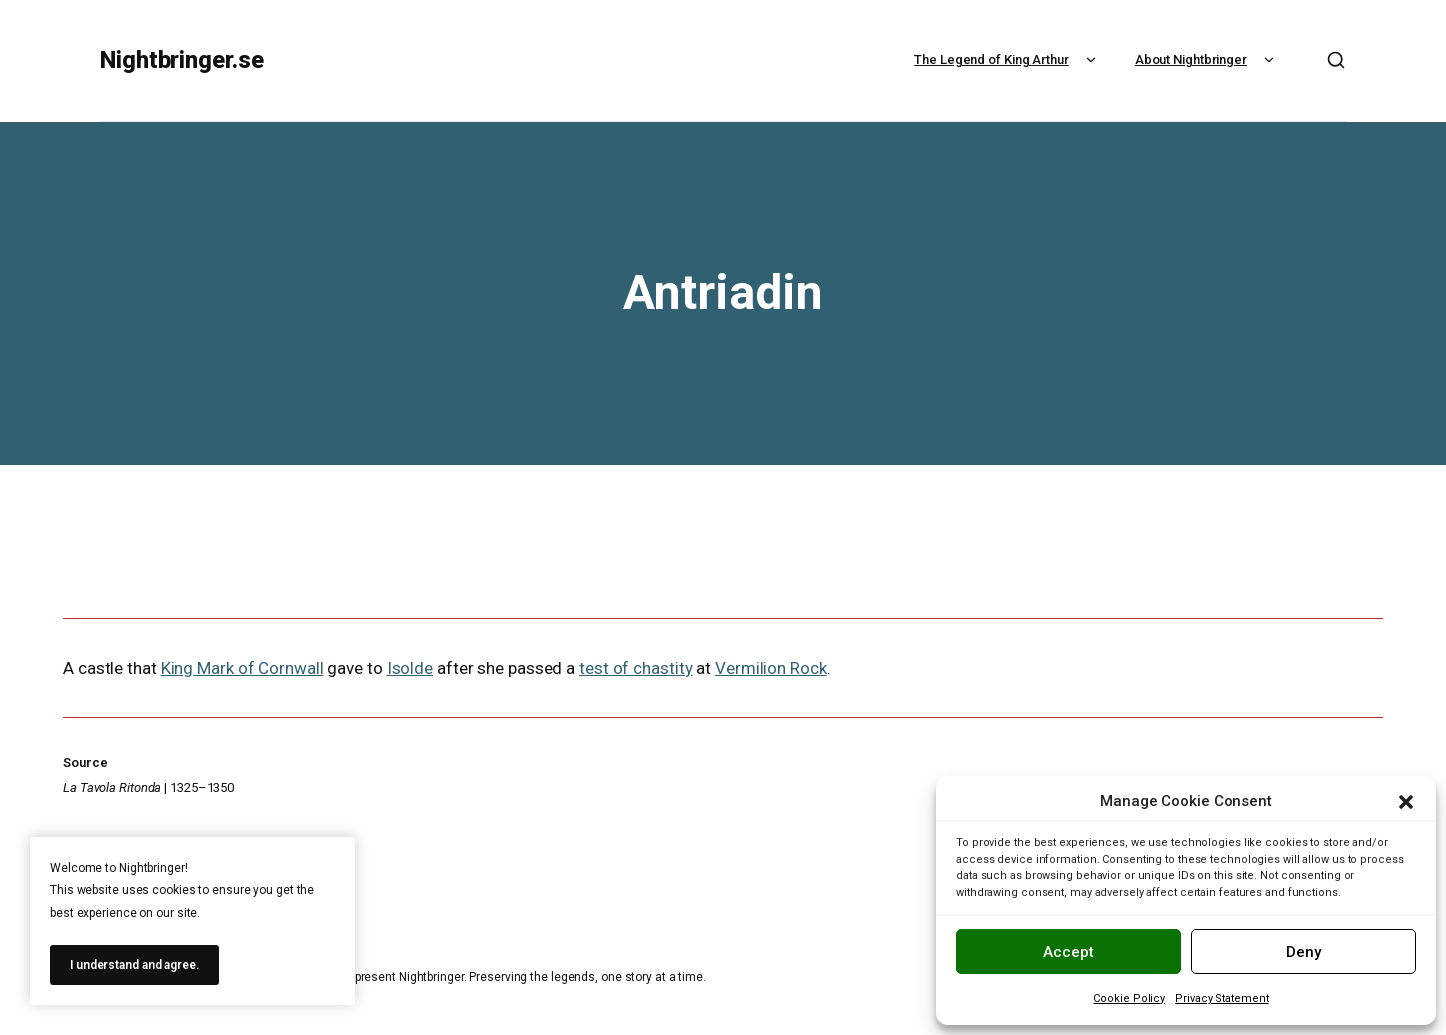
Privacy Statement (1221, 998)
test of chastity (635, 668)
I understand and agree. (134, 965)
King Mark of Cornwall (242, 668)
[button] (1406, 802)
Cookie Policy (1129, 998)
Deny (1303, 952)
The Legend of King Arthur (1007, 59)
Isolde (410, 668)
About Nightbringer (1207, 59)
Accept (1068, 952)
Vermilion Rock (771, 668)
